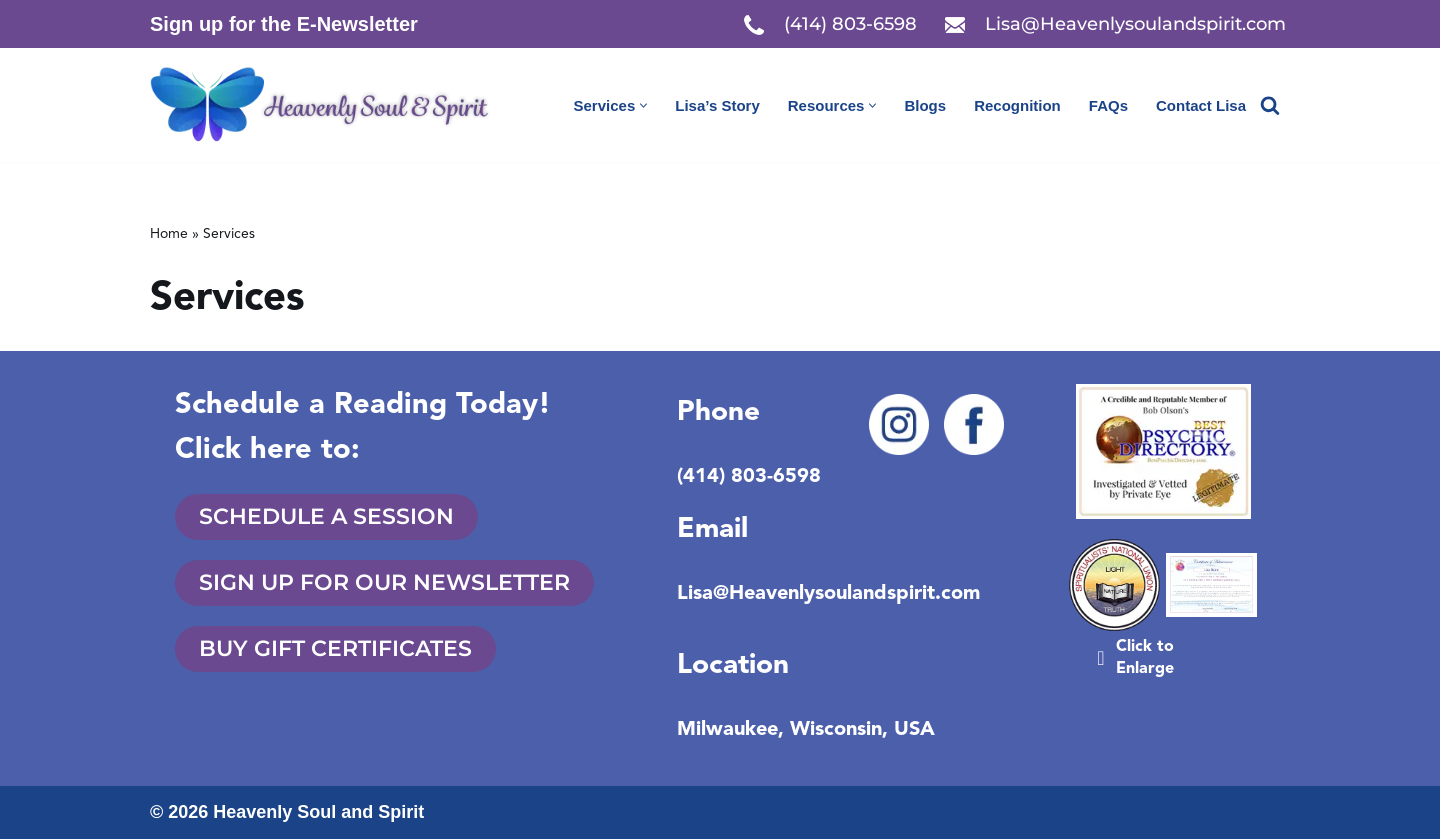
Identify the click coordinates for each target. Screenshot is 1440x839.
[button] (643, 105)
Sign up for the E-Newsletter (284, 24)
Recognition (1017, 105)
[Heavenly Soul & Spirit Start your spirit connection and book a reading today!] (330, 105)
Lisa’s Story (717, 105)
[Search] (1270, 105)
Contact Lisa (1201, 105)
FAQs (1108, 105)
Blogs (925, 105)
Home (169, 234)
